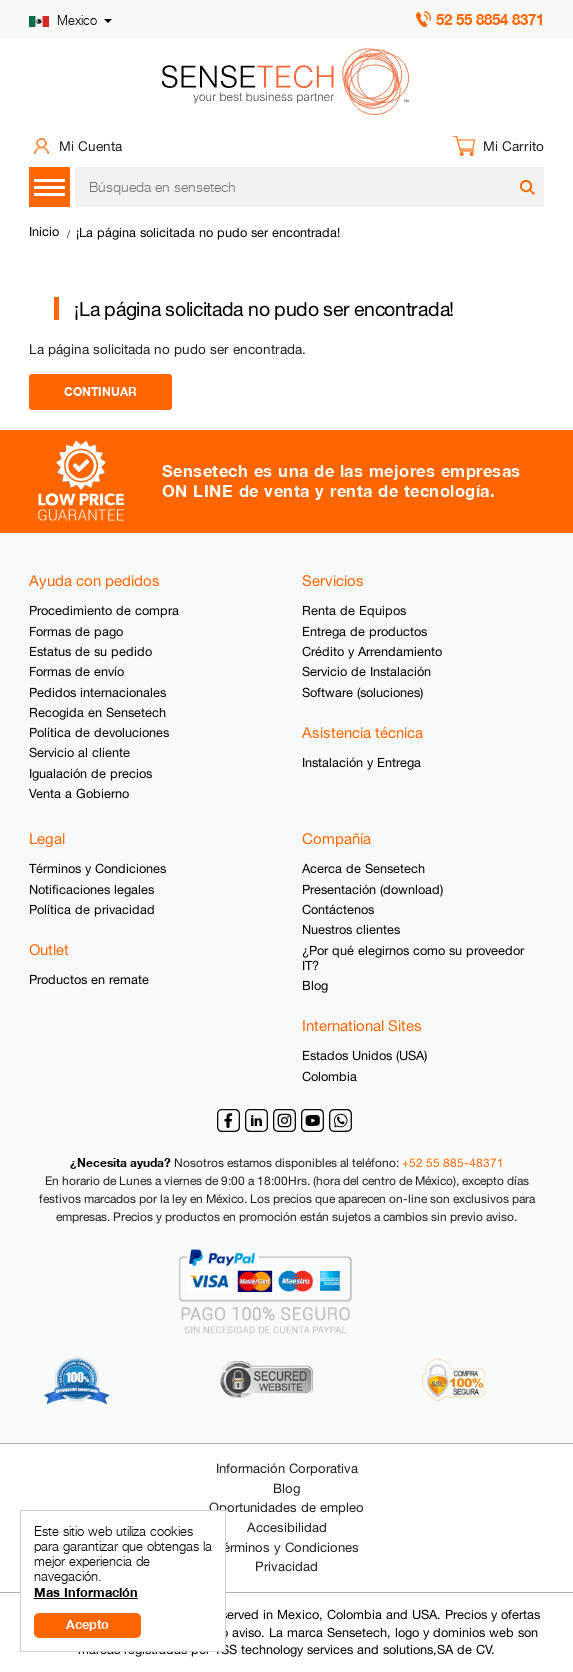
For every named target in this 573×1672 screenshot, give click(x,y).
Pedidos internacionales (97, 692)
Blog (315, 985)
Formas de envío (76, 671)
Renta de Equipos (354, 610)
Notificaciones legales (91, 889)
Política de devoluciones (99, 732)
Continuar (100, 391)
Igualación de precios (90, 773)
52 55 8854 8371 (490, 19)
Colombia (329, 1076)
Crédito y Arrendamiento (372, 651)
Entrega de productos (364, 631)
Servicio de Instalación (366, 671)
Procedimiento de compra (104, 610)
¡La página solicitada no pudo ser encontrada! (208, 232)
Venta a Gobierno (79, 793)
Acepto (87, 1624)
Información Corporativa (287, 1468)
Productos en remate (89, 979)
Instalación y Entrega (361, 762)
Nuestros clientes (351, 929)
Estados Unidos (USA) (364, 1055)
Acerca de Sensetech (363, 868)
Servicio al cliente (79, 752)
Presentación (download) (372, 889)
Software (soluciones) (362, 692)
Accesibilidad (287, 1527)
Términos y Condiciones (97, 868)
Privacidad (286, 1566)
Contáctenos (338, 909)
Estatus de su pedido (90, 651)
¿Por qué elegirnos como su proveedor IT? (413, 958)
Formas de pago (76, 631)
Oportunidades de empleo (286, 1507)
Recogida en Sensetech (97, 712)
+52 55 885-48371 (453, 1163)
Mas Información (86, 1592)
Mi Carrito (513, 146)
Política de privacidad (92, 909)
